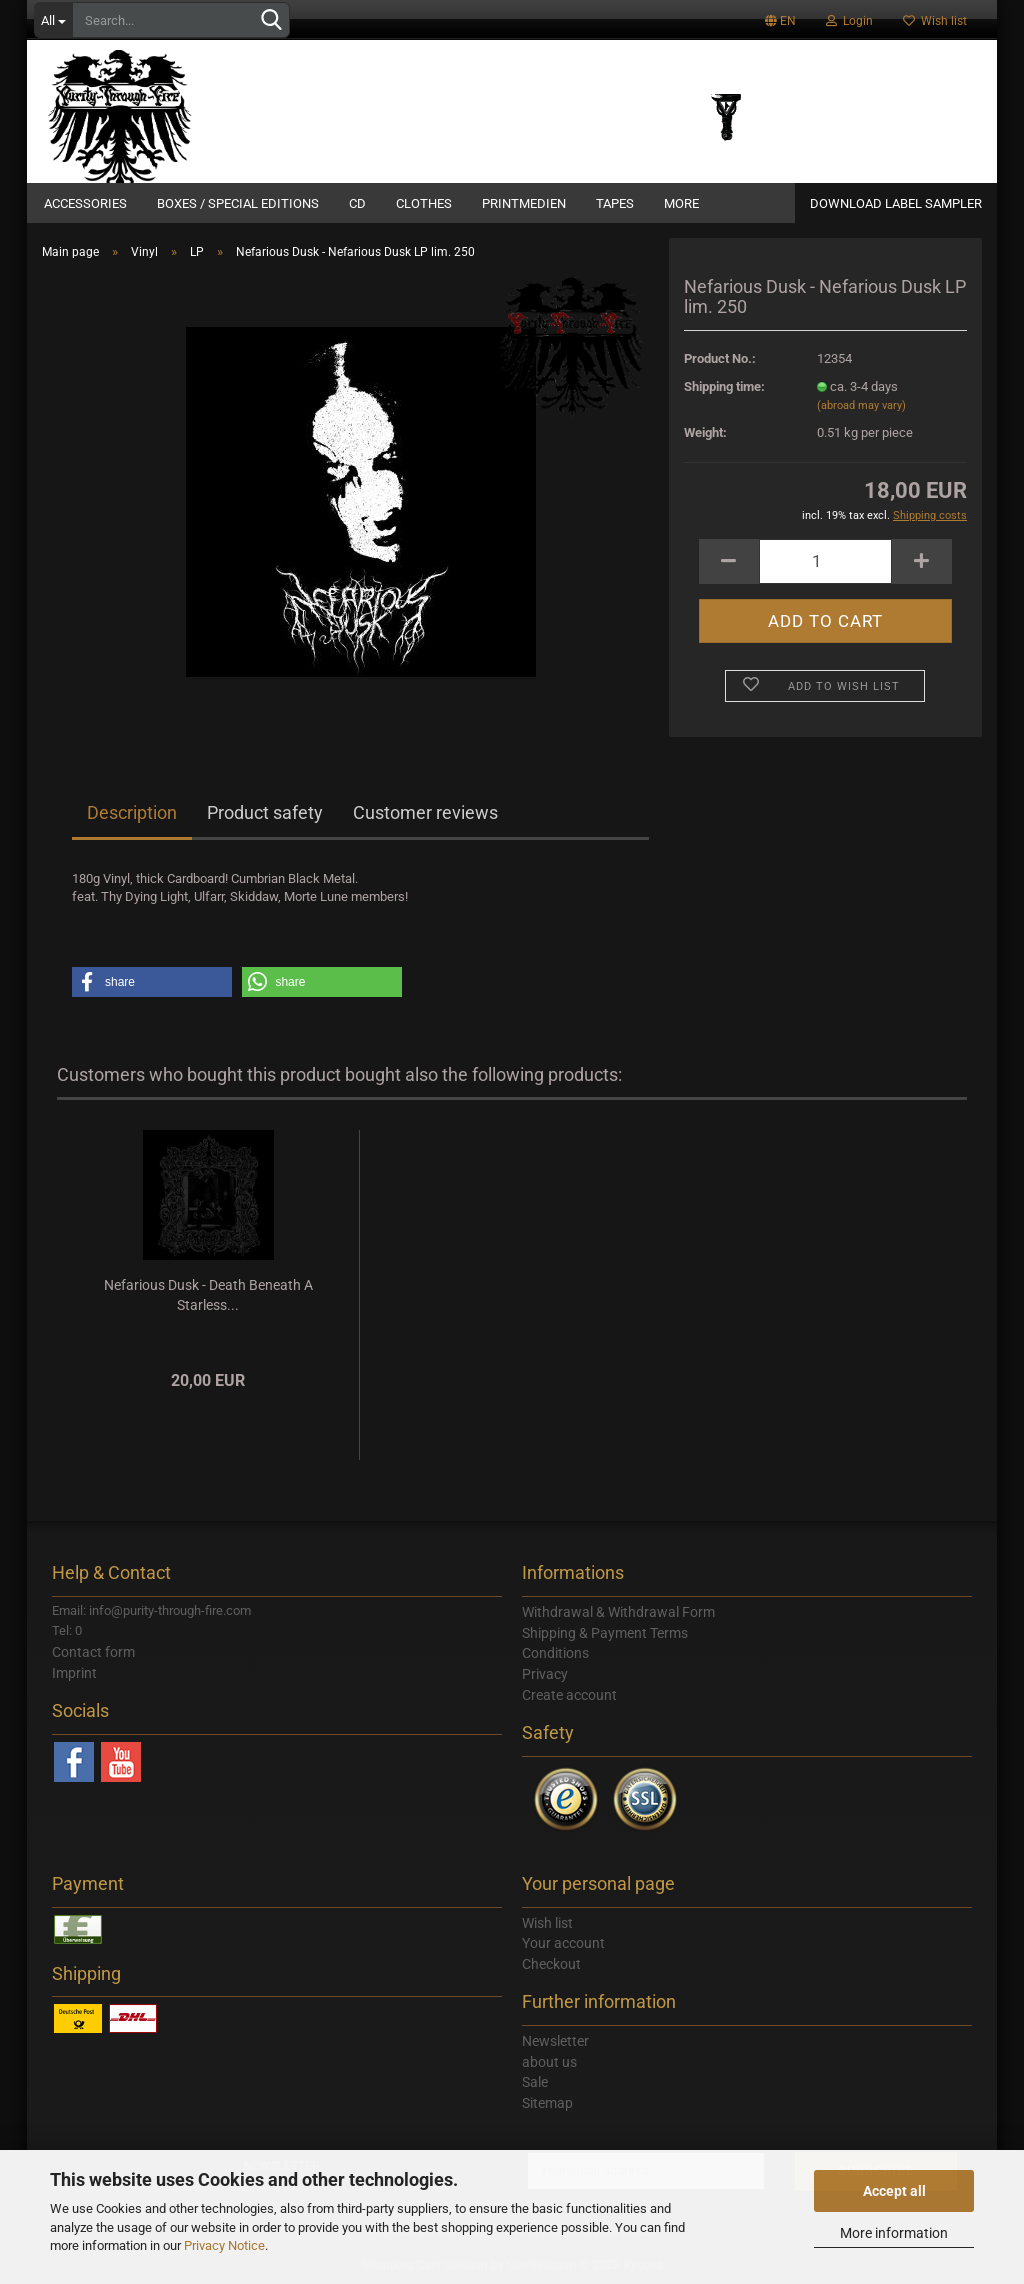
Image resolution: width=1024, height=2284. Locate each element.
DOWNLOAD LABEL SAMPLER (896, 203)
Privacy (545, 1674)
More (681, 203)
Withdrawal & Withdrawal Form (618, 1612)
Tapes (615, 203)
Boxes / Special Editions (238, 203)
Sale (535, 2082)
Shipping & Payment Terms (605, 1633)
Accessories (85, 203)
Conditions (555, 1653)
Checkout (551, 1964)
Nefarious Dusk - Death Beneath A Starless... (208, 1295)
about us (549, 2062)
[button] (152, 982)
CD (357, 203)
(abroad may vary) (861, 405)
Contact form (93, 1652)
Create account (569, 1695)
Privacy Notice (224, 2245)
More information (894, 2233)
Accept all (894, 2191)
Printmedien (524, 203)
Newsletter (555, 2041)
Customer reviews (425, 812)
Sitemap (547, 2103)
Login (849, 21)
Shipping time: (724, 386)
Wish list (935, 21)
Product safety (265, 812)
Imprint (74, 1673)
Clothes (424, 203)
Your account (563, 1943)
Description (132, 812)
